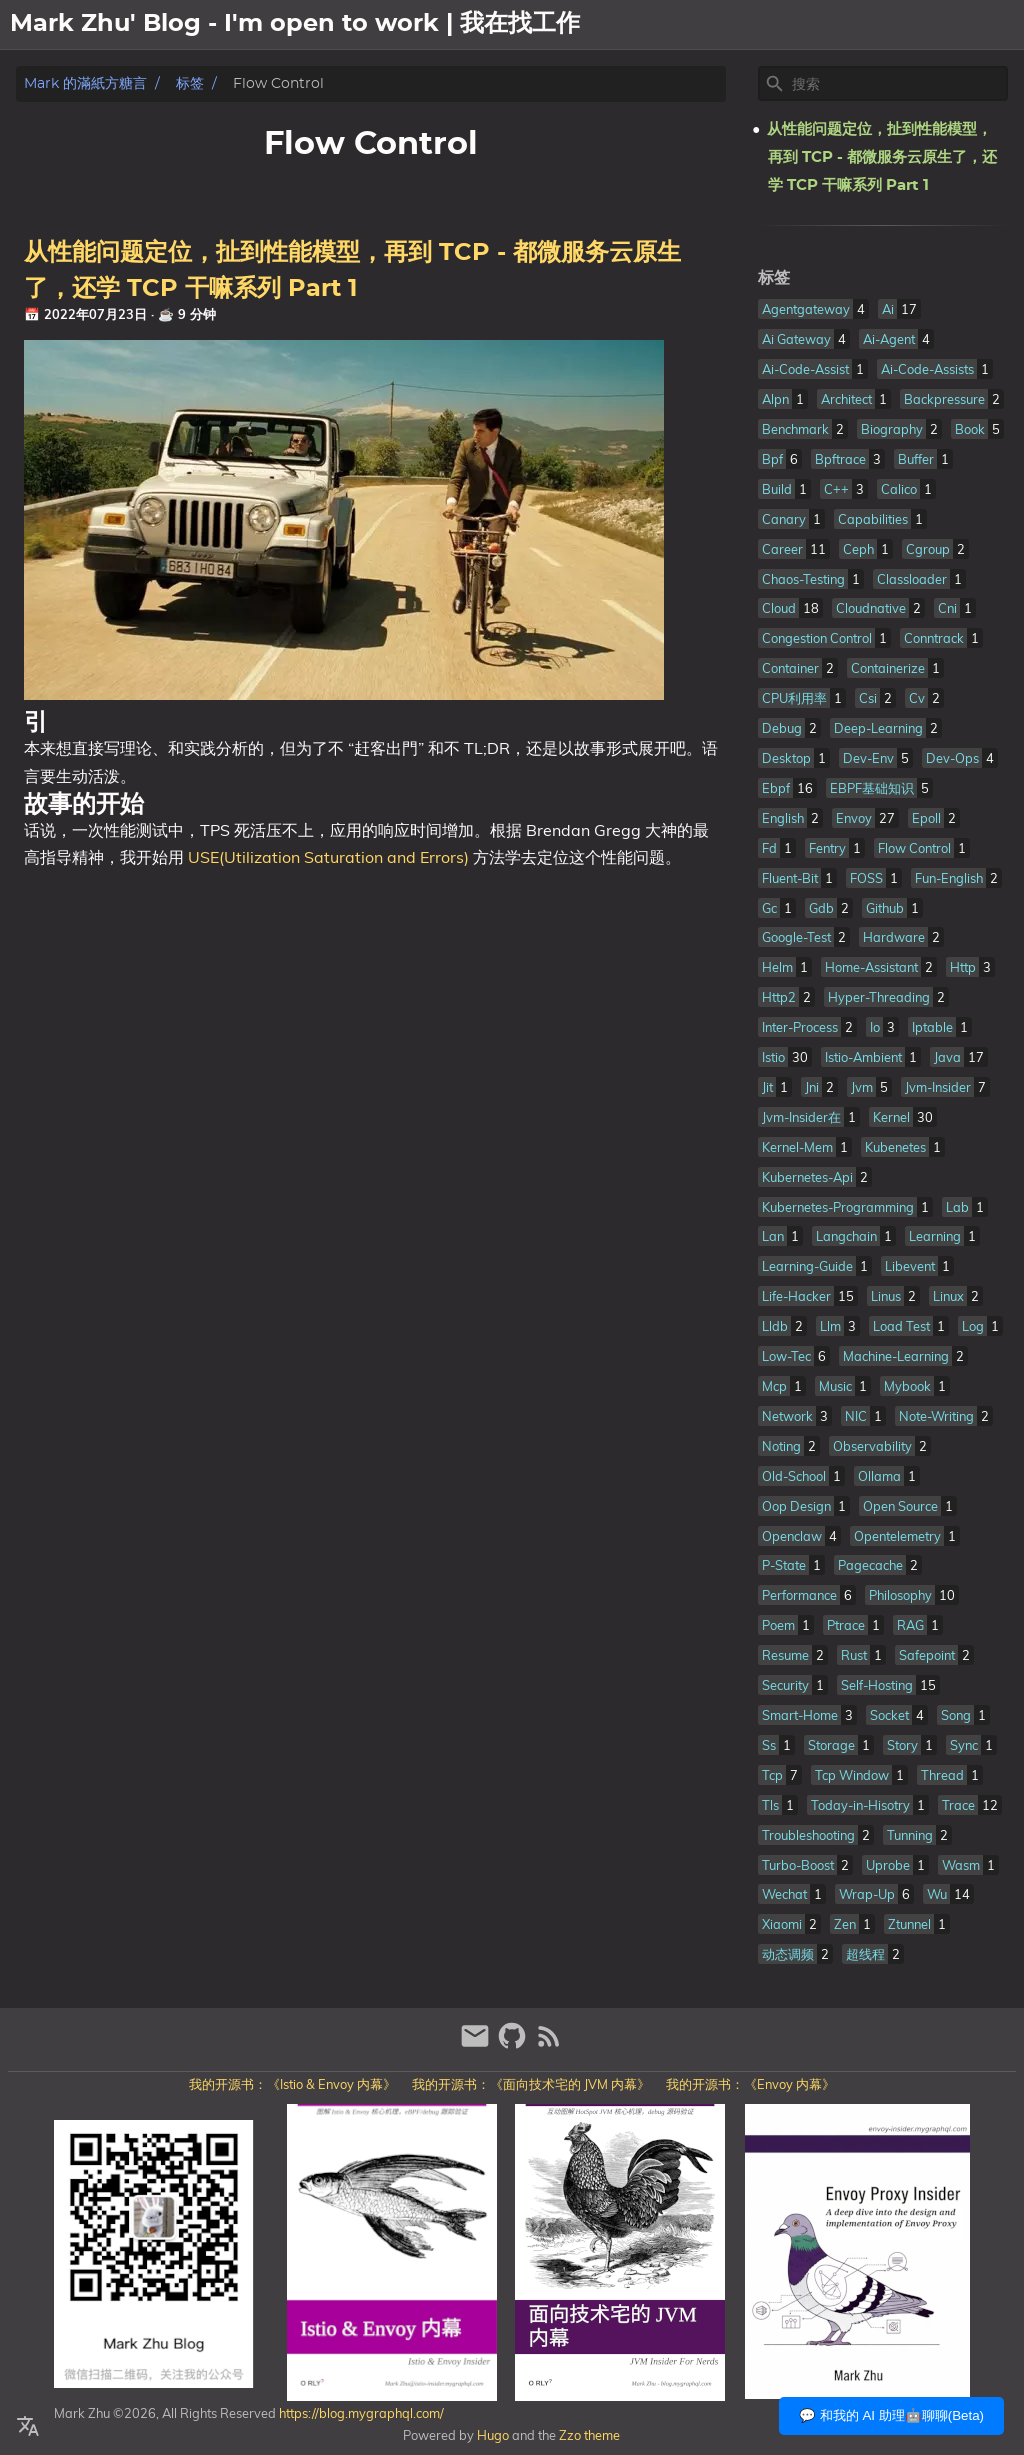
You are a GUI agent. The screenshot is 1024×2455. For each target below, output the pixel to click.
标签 (190, 83)
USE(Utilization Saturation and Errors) (328, 857)
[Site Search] (898, 84)
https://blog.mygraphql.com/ (360, 2413)
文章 (952, 25)
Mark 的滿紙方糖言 (85, 83)
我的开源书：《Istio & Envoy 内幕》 (292, 2084)
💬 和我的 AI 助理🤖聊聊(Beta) (891, 2415)
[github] (514, 2044)
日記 (1000, 25)
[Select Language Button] (28, 2427)
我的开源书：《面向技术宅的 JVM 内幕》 (531, 2084)
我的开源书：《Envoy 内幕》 (750, 2084)
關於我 (896, 25)
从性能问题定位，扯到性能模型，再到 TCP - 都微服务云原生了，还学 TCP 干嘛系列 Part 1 (882, 157)
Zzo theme (589, 2435)
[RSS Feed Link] (549, 2044)
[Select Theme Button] (839, 25)
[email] (477, 2044)
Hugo (493, 2435)
